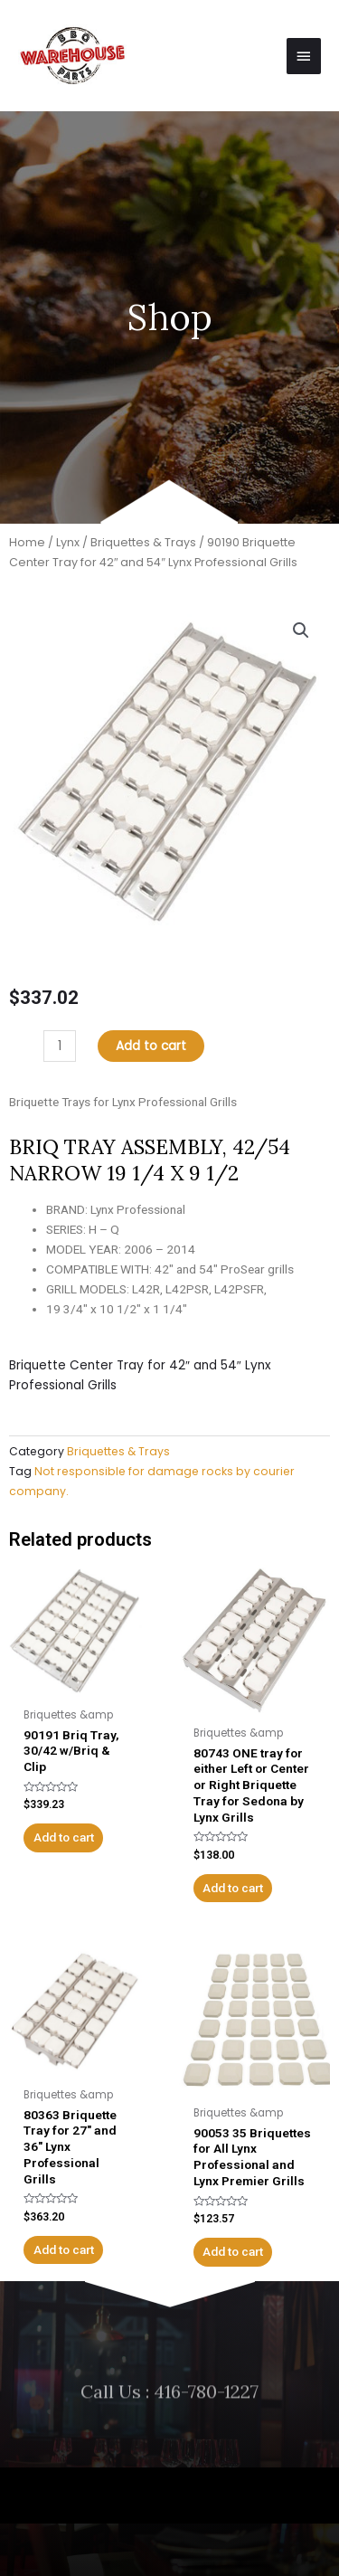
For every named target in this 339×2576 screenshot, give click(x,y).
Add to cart (151, 1046)
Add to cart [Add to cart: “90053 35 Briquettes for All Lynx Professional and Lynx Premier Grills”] (232, 2251)
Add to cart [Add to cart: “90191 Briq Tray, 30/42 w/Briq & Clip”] (63, 1837)
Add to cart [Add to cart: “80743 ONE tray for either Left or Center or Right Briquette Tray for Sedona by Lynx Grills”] (232, 1887)
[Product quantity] (59, 1046)
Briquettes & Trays (143, 542)
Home (27, 542)
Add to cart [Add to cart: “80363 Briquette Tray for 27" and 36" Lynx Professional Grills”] (63, 2249)
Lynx (68, 542)
